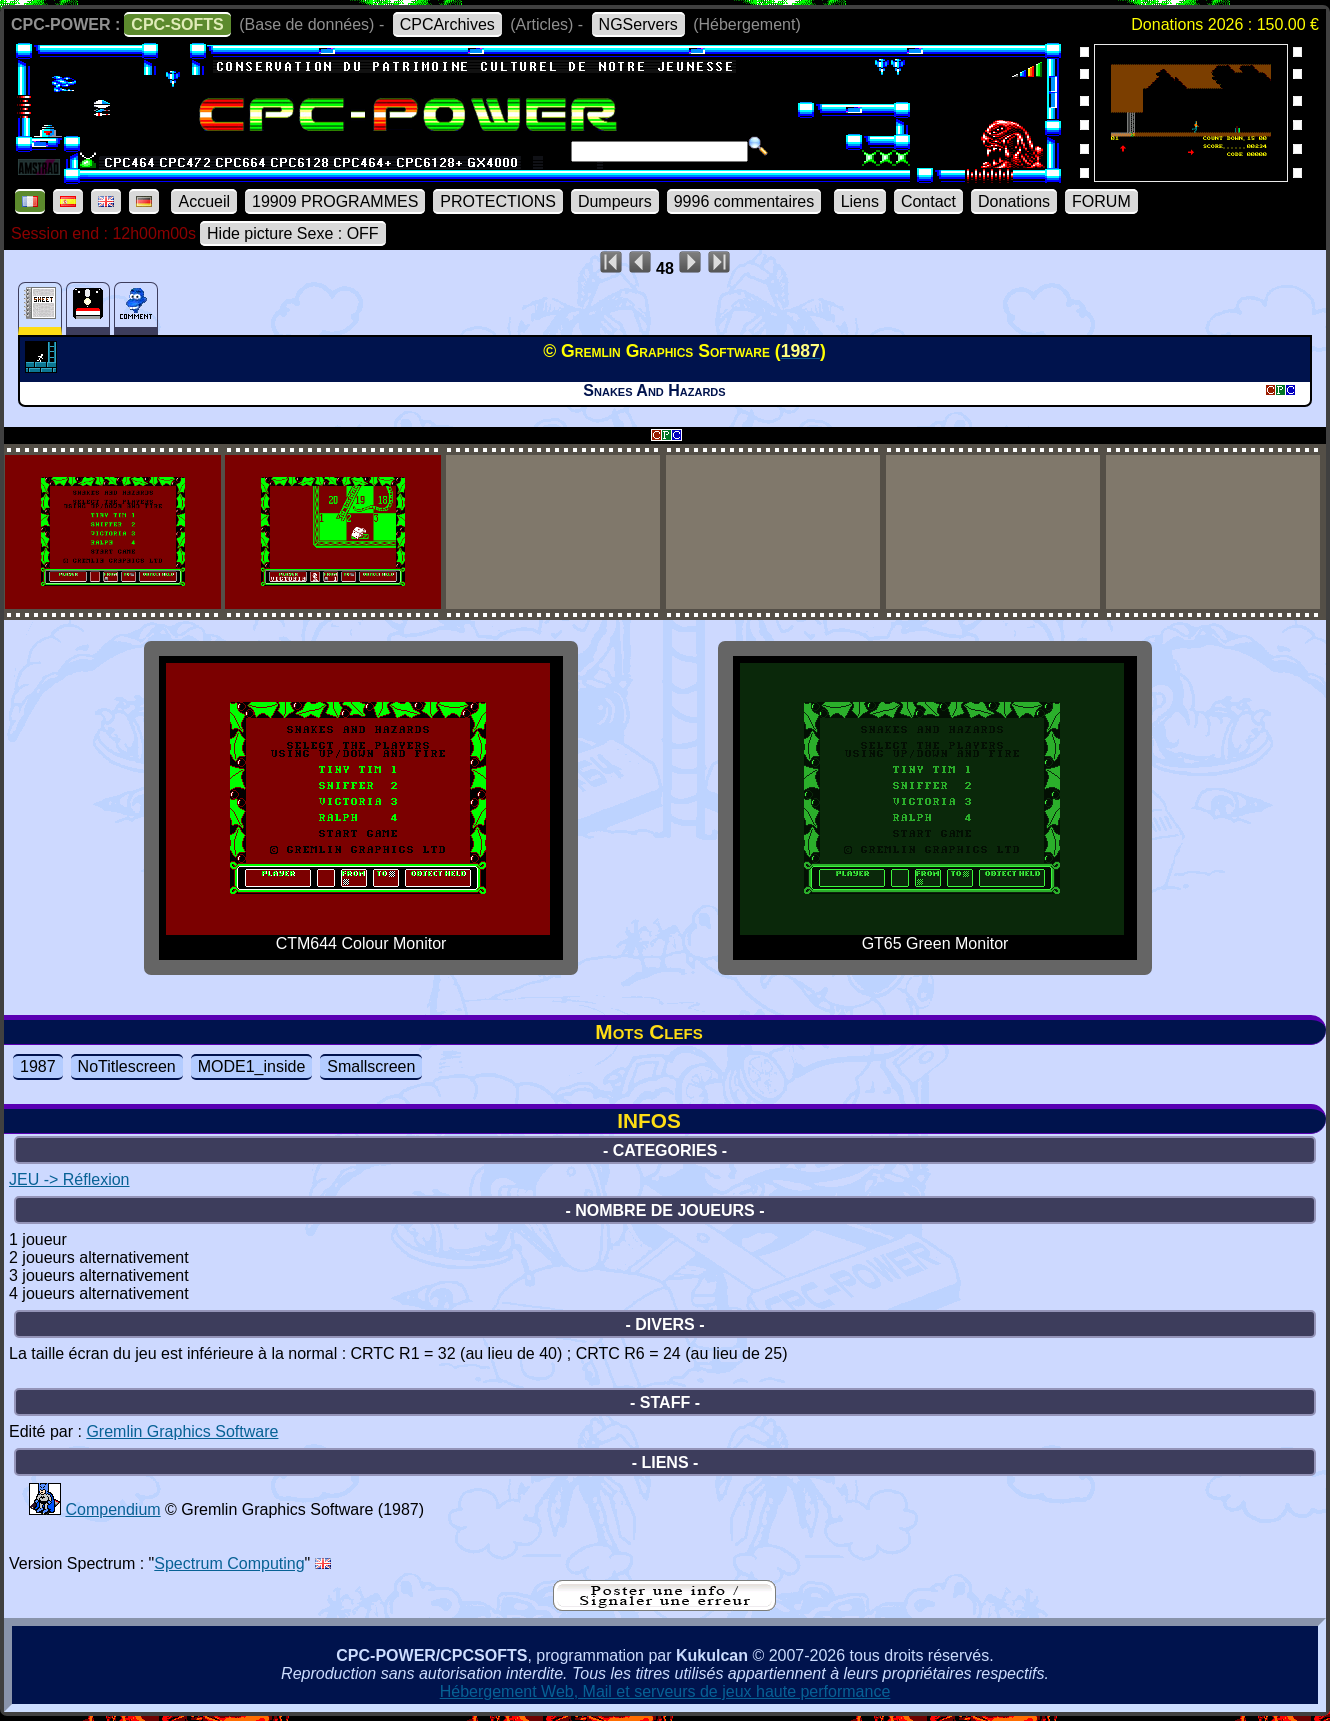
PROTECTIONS (498, 201)
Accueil (204, 201)
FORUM (1101, 201)
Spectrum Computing (229, 1563)
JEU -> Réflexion (69, 1179)
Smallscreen (371, 1066)
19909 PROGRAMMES (335, 201)
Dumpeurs (615, 201)
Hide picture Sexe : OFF (293, 233)
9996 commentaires (744, 201)
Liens (860, 201)
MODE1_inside (252, 1066)
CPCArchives (447, 24)
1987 (38, 1066)
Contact (928, 201)
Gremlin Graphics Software (182, 1431)
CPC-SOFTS (177, 24)
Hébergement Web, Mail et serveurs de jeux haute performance (665, 1691)
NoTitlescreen (127, 1066)
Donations (1014, 201)
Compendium (112, 1509)
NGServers (638, 24)
